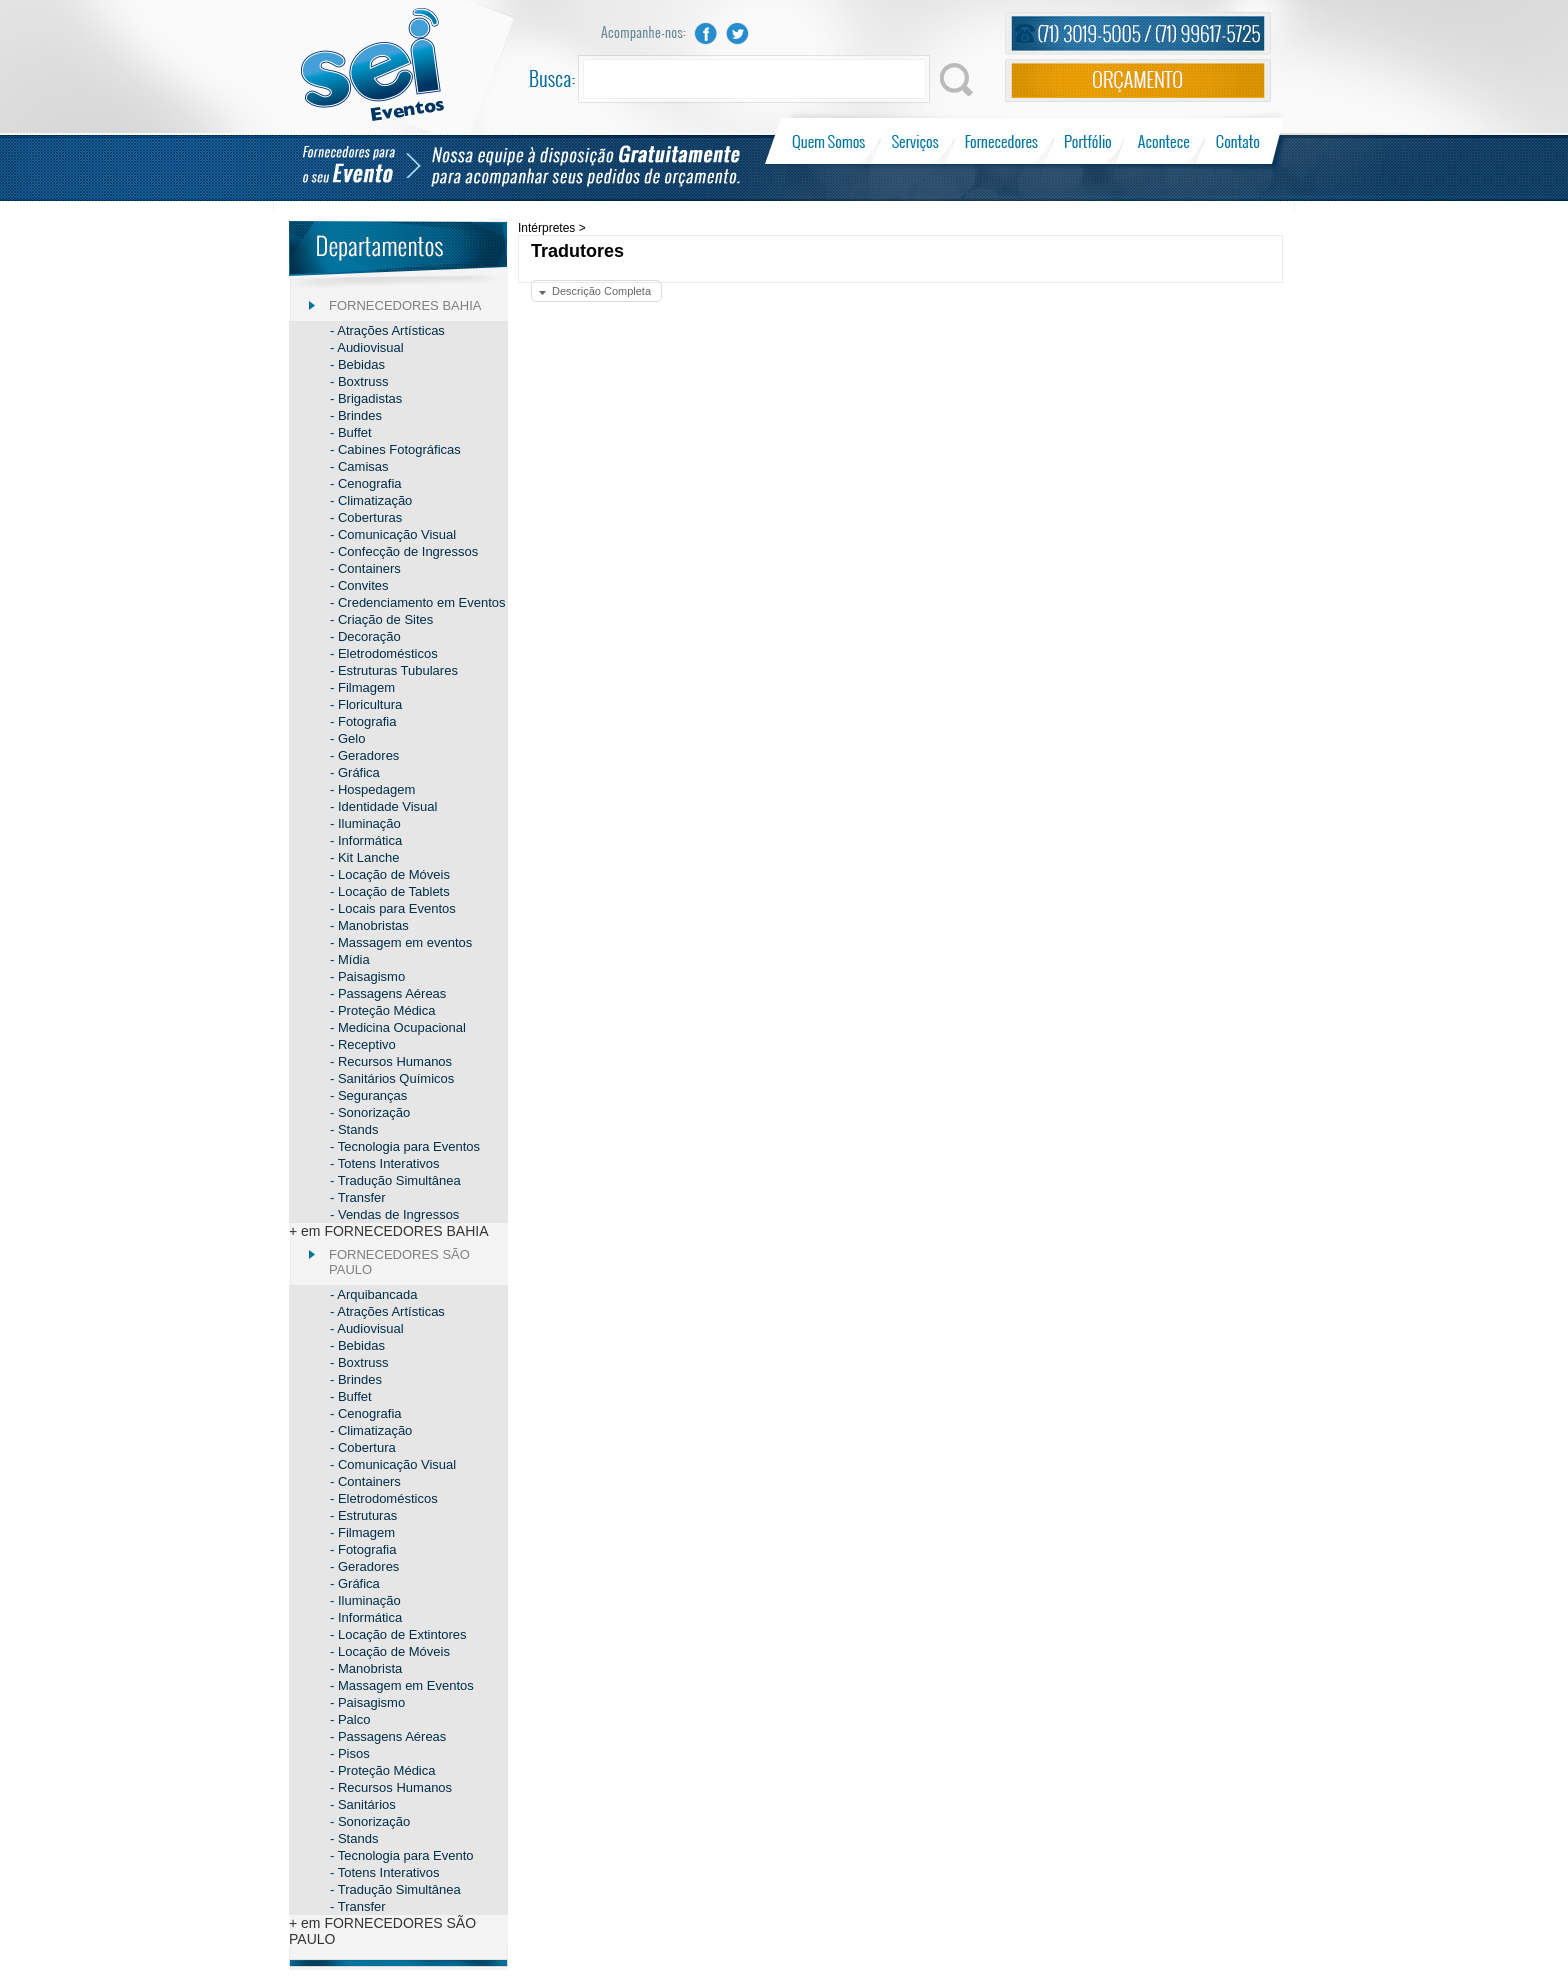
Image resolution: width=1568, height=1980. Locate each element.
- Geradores (364, 755)
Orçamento (1138, 80)
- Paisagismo (367, 976)
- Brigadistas (366, 398)
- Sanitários (363, 1804)
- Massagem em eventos (401, 942)
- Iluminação (365, 823)
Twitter (738, 33)
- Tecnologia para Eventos (405, 1146)
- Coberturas (366, 517)
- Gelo (347, 738)
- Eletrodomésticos (384, 653)
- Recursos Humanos (391, 1061)
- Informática (366, 840)
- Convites (359, 585)
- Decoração (365, 636)
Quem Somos (830, 141)
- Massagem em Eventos (402, 1685)
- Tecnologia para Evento (402, 1855)
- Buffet (351, 432)
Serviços (915, 141)
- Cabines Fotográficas (395, 449)
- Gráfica (355, 772)
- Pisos (350, 1753)
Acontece (1164, 141)
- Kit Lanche (364, 857)
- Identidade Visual (383, 806)
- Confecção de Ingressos (404, 551)
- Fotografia (363, 721)
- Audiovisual (367, 347)
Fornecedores (1001, 141)
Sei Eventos (372, 64)
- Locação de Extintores (398, 1634)
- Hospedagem (372, 789)
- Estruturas (363, 1515)
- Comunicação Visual (393, 534)
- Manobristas (369, 925)
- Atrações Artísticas (387, 330)
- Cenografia (366, 483)
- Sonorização (370, 1112)
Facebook (706, 33)
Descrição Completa (601, 291)
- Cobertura (363, 1447)
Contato (1237, 141)
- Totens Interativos (385, 1163)
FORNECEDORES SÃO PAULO (399, 1262)
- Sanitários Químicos (392, 1078)
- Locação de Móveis (390, 874)
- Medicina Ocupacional (398, 1027)
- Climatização (371, 500)
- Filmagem (362, 687)
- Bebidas (357, 364)
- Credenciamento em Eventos (418, 602)
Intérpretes (546, 228)
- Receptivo (363, 1044)
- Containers (365, 568)
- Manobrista (366, 1668)
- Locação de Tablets (390, 891)
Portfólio (1088, 141)
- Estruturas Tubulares (394, 670)
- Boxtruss (359, 381)
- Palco (350, 1719)
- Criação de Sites (381, 619)
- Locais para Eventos (393, 908)
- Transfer (358, 1197)
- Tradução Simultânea (395, 1180)
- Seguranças (368, 1095)
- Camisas (359, 466)
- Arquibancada (373, 1294)
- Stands (354, 1129)
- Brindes (356, 415)
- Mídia (350, 959)
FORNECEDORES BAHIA (405, 305)
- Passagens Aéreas (388, 993)
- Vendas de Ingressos (394, 1214)
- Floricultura (366, 704)
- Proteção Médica (383, 1010)
